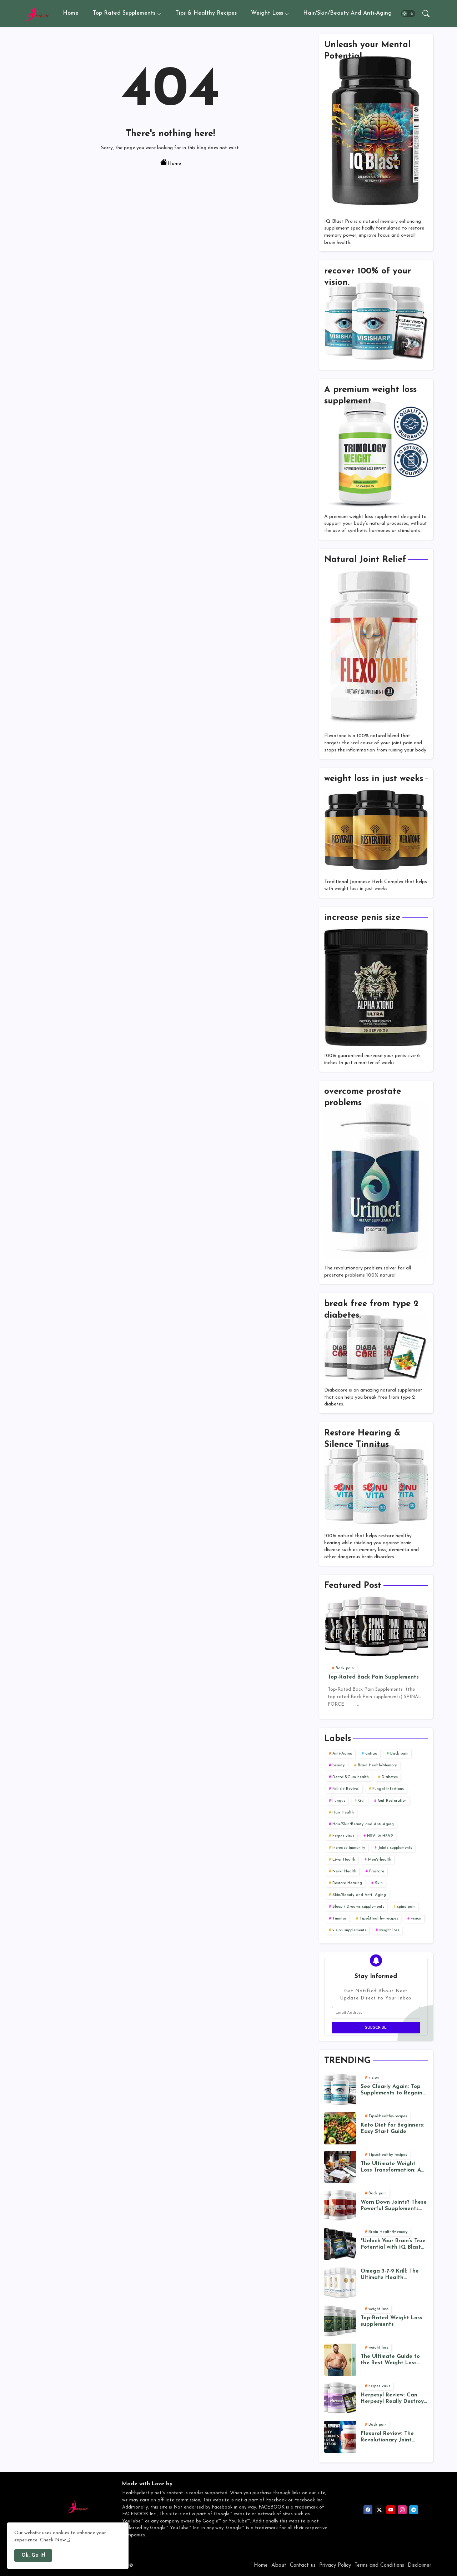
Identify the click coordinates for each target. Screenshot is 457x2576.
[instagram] (402, 2509)
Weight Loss (267, 13)
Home (71, 13)
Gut (361, 1801)
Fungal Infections (388, 1789)
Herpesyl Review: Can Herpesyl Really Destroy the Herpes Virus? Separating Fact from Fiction (392, 2399)
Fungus (338, 1801)
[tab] (71, 13)
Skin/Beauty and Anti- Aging (359, 1895)
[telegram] (413, 2509)
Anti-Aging (342, 1754)
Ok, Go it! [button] (33, 2555)
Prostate (376, 1871)
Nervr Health (344, 1871)
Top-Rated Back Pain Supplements (373, 1677)
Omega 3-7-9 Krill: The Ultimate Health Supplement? (390, 2275)
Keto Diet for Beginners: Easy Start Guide (393, 2128)
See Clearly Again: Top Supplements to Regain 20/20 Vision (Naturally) (393, 2090)
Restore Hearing (347, 1883)
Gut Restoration (392, 1801)
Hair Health (343, 1813)
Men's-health (379, 1860)
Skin (379, 1883)
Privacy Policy (335, 2565)
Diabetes (390, 1777)
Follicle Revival (346, 1789)
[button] (408, 13)
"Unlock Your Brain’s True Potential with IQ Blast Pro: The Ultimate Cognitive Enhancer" (393, 2244)
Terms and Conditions (379, 2565)
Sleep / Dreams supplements (358, 1907)
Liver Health (343, 1860)
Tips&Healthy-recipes (379, 1919)
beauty (338, 1765)
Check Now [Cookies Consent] (53, 2540)
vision (416, 1919)
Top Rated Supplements (124, 13)
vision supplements (349, 1930)
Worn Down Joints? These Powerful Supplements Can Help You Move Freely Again (394, 2206)
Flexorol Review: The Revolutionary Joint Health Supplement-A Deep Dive (389, 2437)
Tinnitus (339, 1919)
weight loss (389, 1930)
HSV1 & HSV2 (380, 1836)
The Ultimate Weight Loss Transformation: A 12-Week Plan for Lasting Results (394, 2167)
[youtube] (390, 2509)
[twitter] (379, 2509)
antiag (371, 1754)
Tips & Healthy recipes (206, 13)
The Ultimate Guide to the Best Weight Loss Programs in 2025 (390, 2360)
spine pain (406, 1907)
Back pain (399, 1754)
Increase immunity (348, 1848)
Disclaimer (419, 2565)
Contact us (303, 2565)
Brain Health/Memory (377, 1765)
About (278, 2565)
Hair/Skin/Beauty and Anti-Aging (347, 13)
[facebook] (367, 2509)
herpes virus (343, 1836)
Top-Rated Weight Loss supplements (391, 2321)
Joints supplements (395, 1848)
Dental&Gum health (350, 1777)
